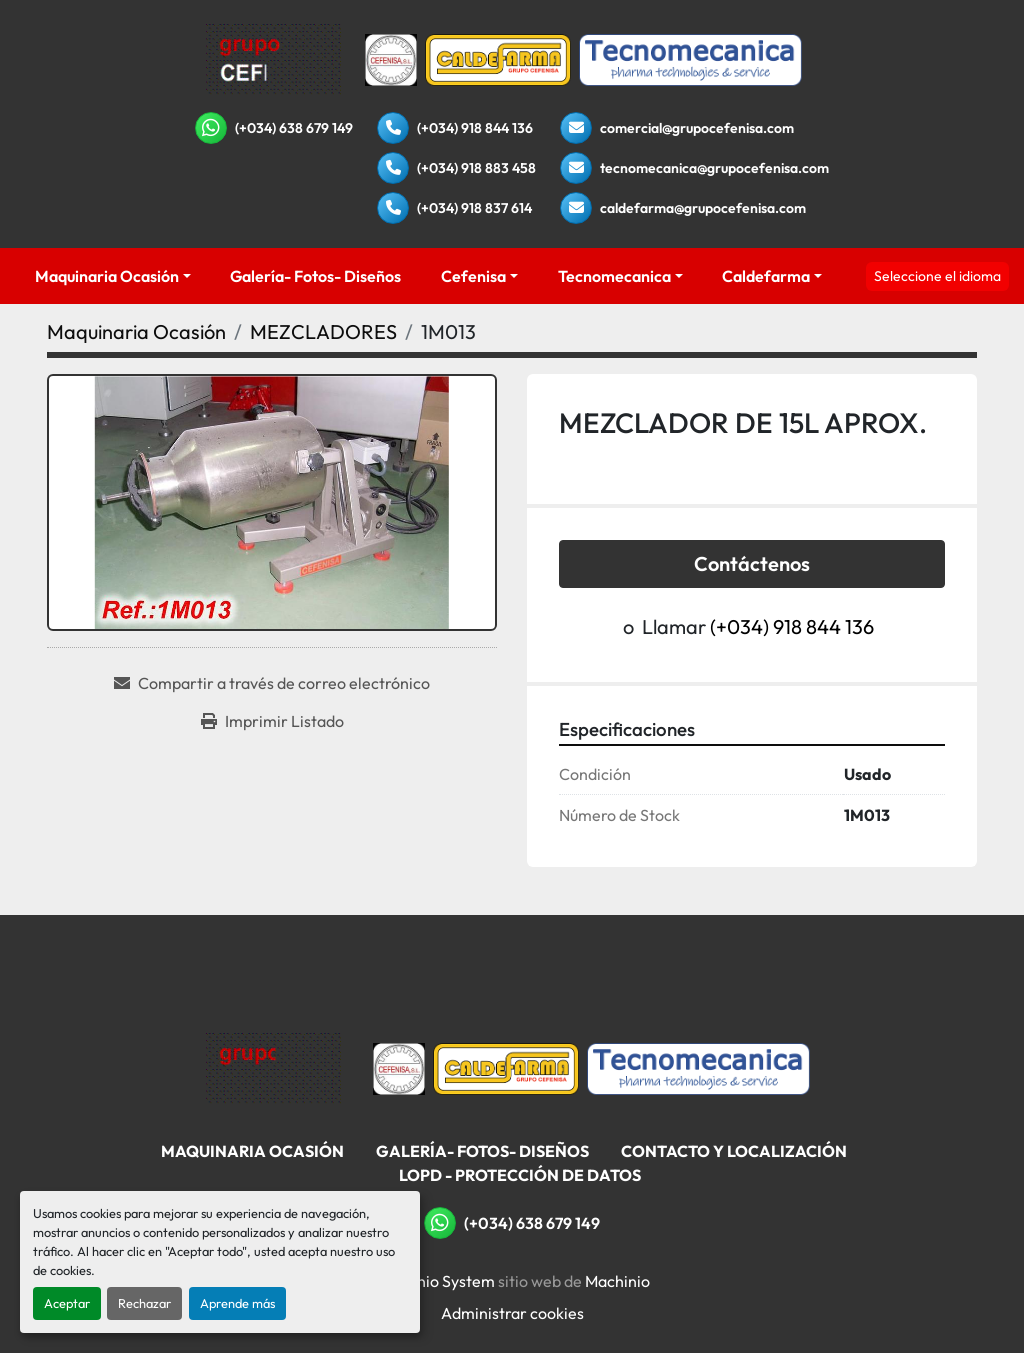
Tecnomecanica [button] (614, 276)
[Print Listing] (272, 721)
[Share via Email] (272, 683)
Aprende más (237, 1303)
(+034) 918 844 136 (475, 128)
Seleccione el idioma (937, 276)
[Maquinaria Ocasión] (136, 331)
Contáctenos (752, 563)
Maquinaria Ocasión (107, 276)
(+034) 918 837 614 (474, 208)
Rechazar (144, 1303)
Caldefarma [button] (766, 276)
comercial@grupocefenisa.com (697, 128)
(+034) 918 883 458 (476, 168)
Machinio (617, 1281)
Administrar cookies (512, 1313)
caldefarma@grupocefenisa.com (703, 208)
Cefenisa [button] (473, 276)
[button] (113, 276)
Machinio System (434, 1281)
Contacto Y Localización (734, 1151)
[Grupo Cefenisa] (273, 1067)
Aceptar (67, 1303)
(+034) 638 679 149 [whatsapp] (294, 128)
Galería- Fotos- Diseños (315, 276)
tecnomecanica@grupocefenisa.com (714, 168)
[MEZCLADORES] (323, 331)
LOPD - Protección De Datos (520, 1175)
